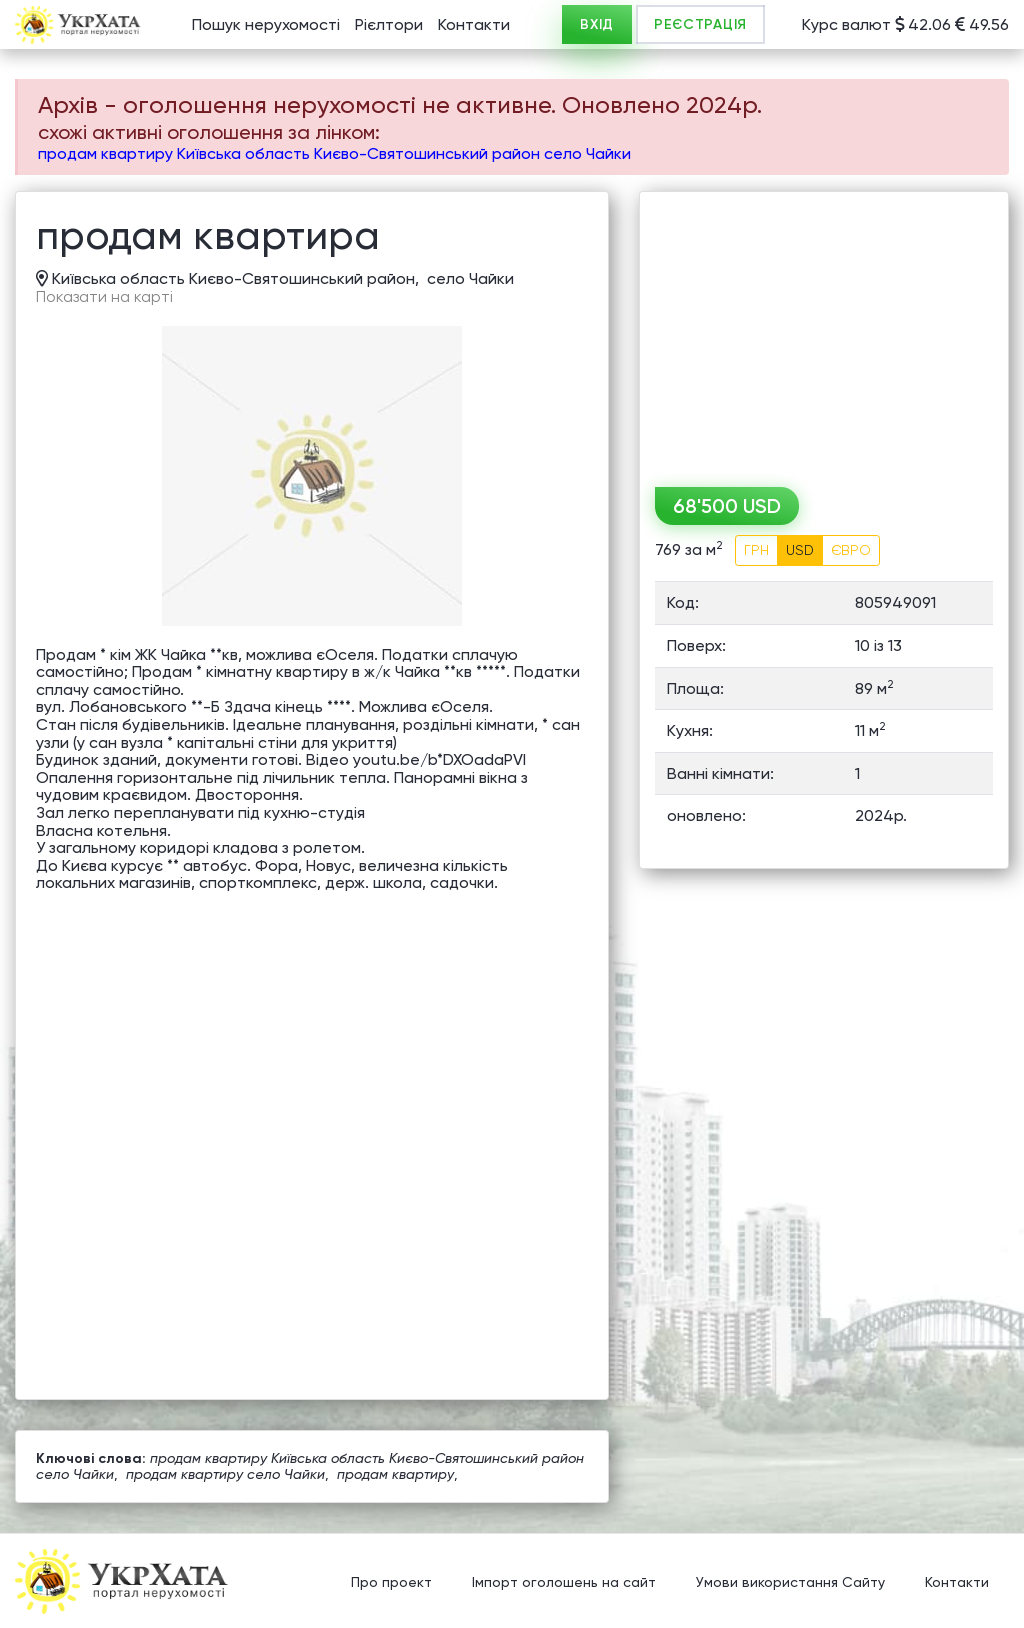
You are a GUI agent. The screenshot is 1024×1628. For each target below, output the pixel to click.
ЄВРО (851, 550)
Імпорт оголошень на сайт (564, 1583)
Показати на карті (104, 297)
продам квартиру (395, 1474)
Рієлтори (389, 24)
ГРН (756, 550)
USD (800, 550)
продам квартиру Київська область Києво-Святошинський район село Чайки (334, 153)
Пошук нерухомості (266, 24)
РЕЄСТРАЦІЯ (700, 24)
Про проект (391, 1583)
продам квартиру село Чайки (225, 1474)
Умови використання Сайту (790, 1583)
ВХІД (597, 24)
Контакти (474, 24)
